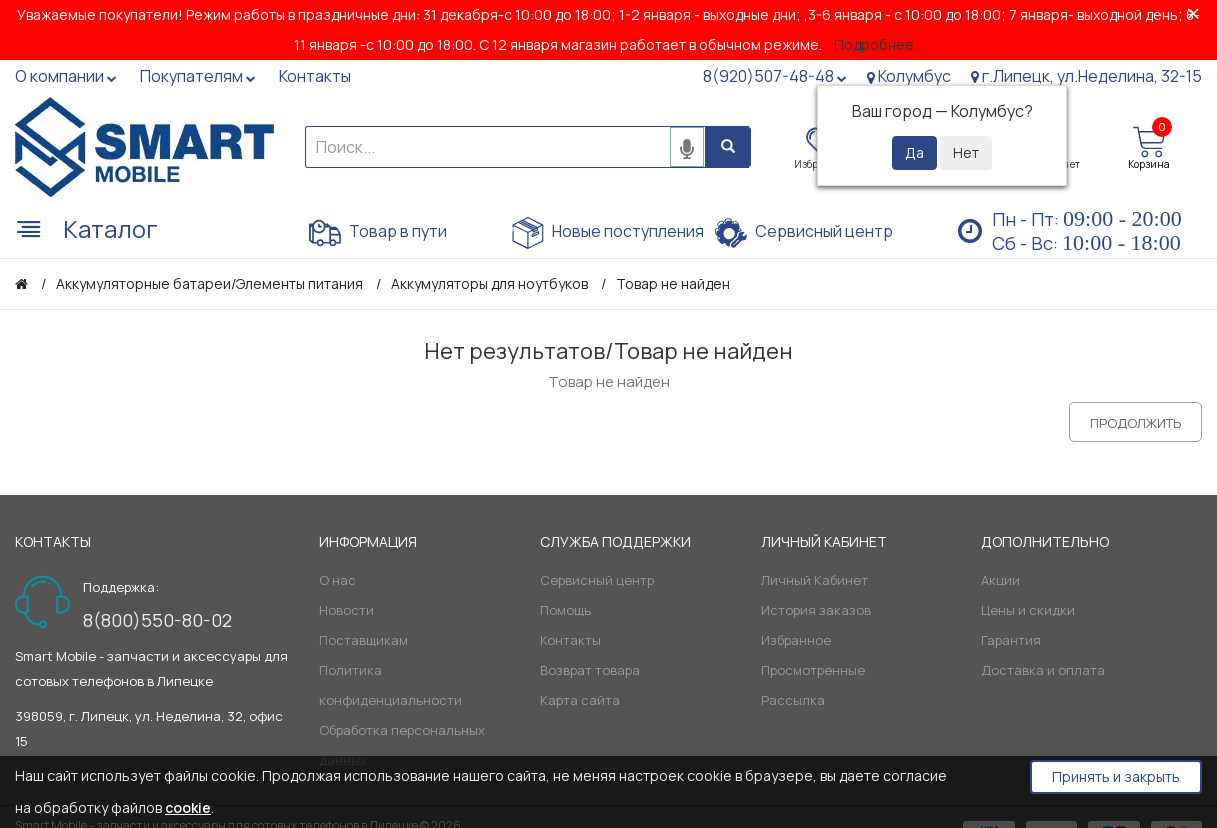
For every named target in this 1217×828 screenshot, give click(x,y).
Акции (1000, 580)
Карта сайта (580, 700)
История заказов (816, 610)
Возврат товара (590, 670)
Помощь (565, 610)
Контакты (570, 640)
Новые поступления (608, 233)
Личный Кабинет (814, 580)
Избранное (796, 640)
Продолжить (1135, 423)
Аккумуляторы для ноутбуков (489, 283)
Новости (346, 610)
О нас (337, 580)
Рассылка (793, 700)
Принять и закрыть (1116, 776)
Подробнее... (878, 44)
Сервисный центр (804, 233)
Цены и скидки (1028, 610)
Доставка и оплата (1043, 670)
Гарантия (1011, 640)
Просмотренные (813, 670)
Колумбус (909, 76)
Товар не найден (673, 283)
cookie (188, 807)
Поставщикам (363, 640)
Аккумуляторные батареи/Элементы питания (209, 283)
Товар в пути (378, 233)
